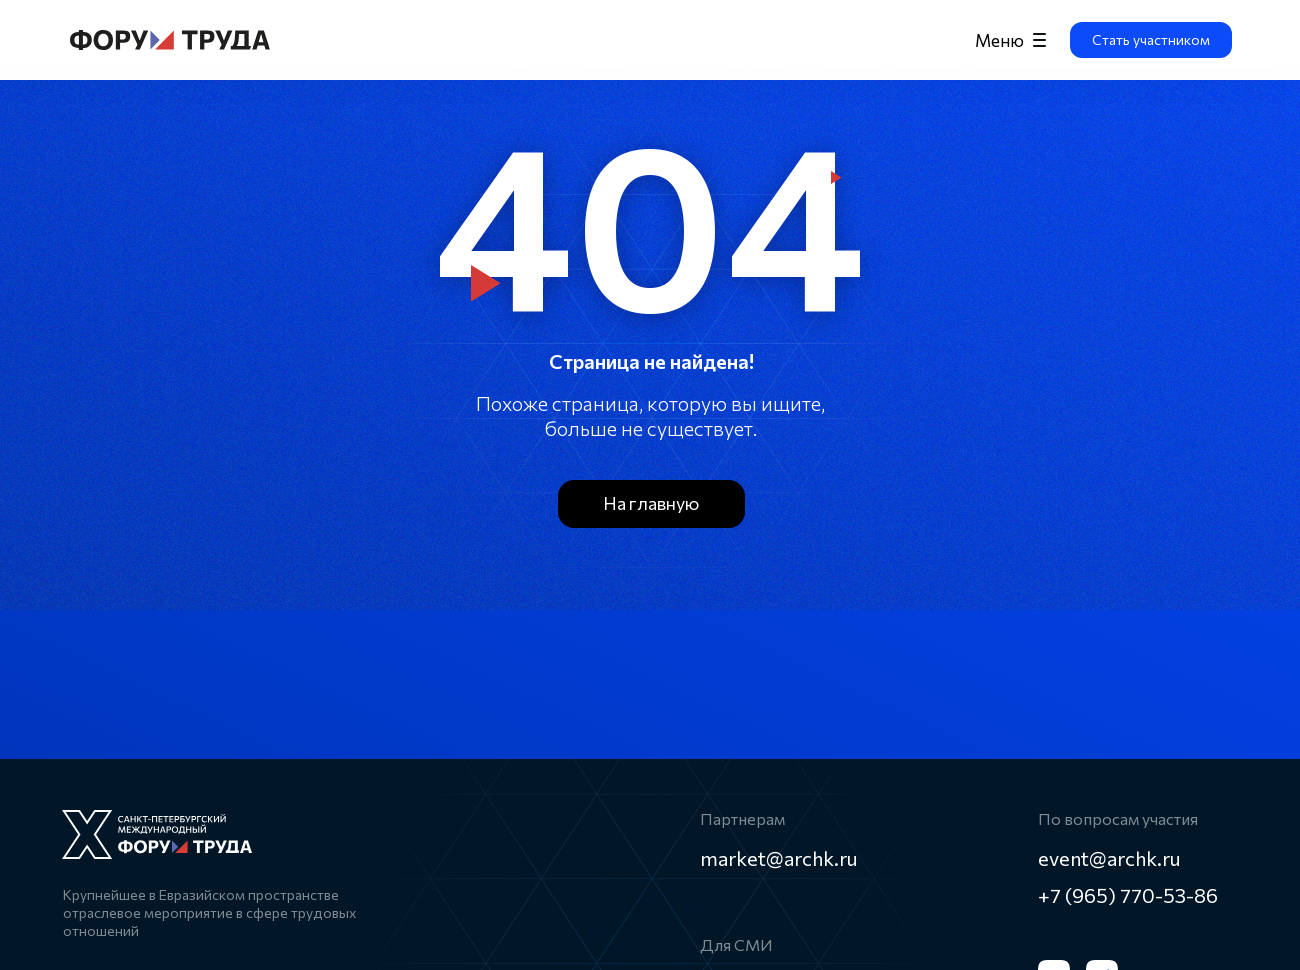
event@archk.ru (1109, 858)
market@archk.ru (779, 858)
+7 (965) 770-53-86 (1128, 895)
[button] (1151, 40)
